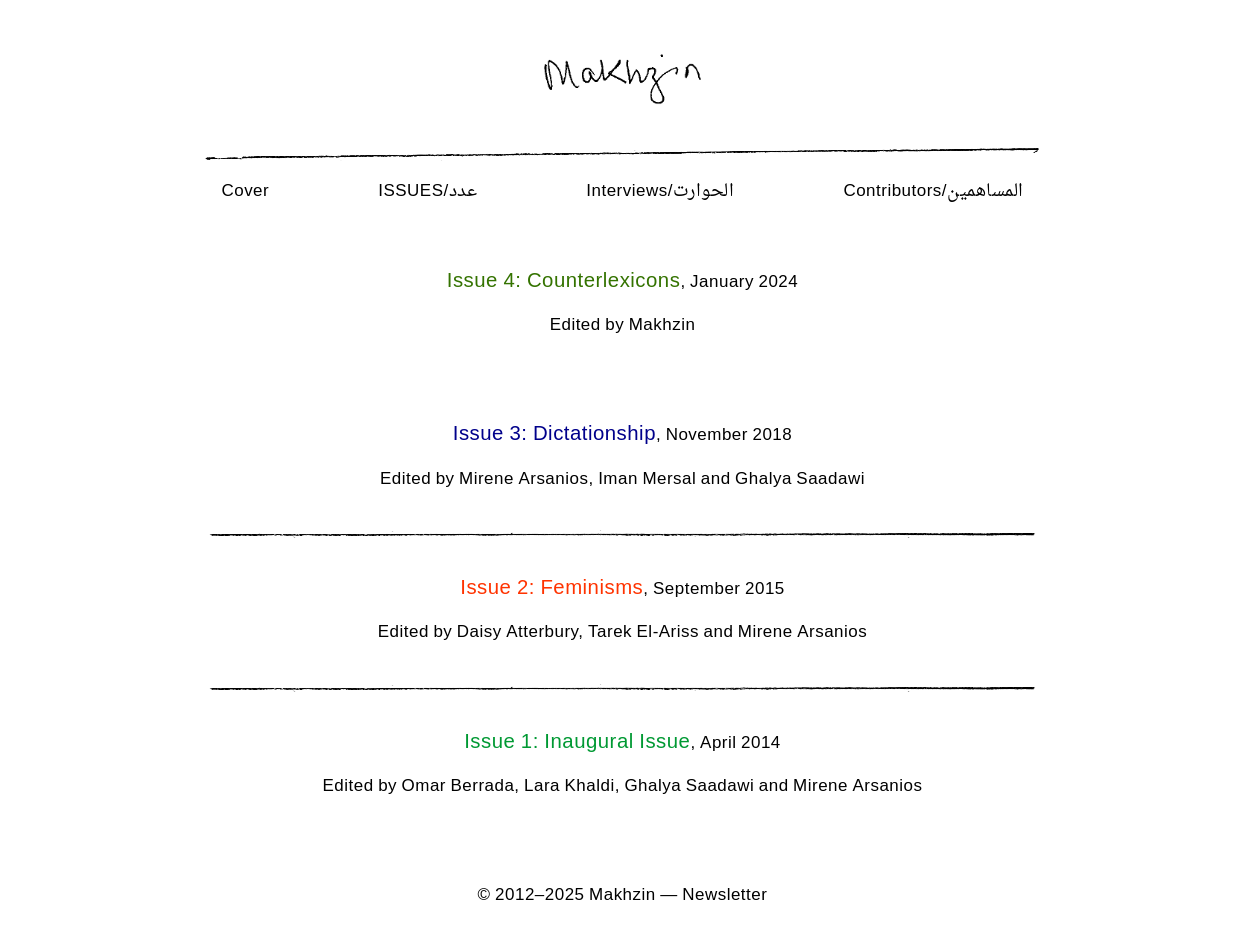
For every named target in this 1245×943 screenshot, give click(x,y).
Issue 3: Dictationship (554, 434)
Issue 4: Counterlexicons (564, 281)
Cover (245, 192)
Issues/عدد (427, 192)
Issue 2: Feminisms (551, 588)
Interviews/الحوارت (660, 192)
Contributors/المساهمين (933, 192)
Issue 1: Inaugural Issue (577, 742)
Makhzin (622, 896)
